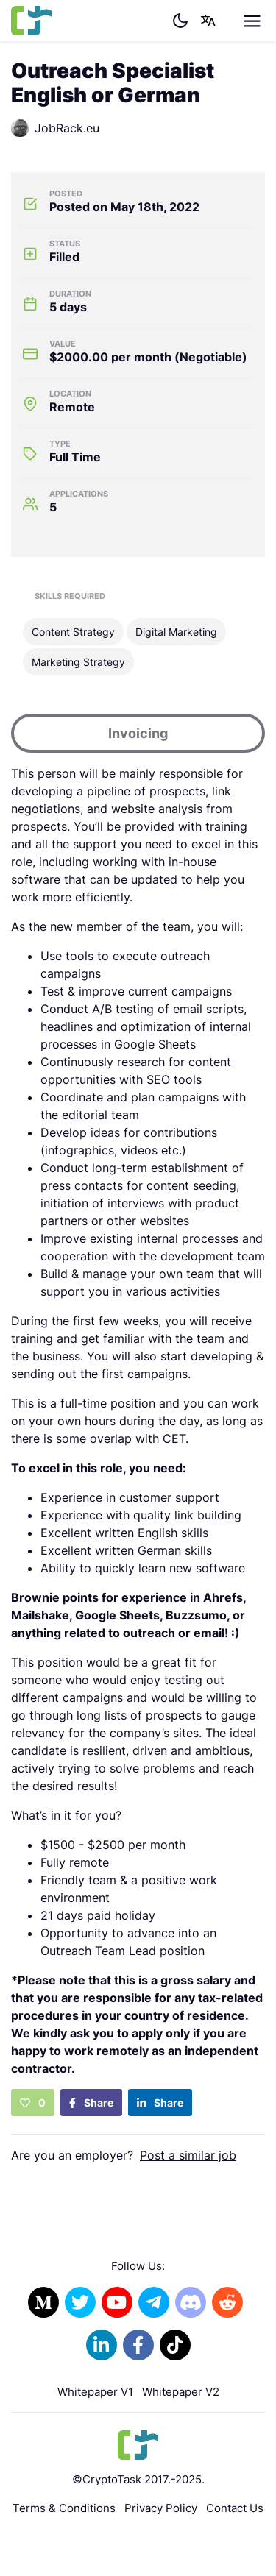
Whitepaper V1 (95, 2392)
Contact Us (234, 2508)
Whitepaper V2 (180, 2392)
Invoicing (138, 733)
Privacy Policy (160, 2508)
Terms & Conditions (64, 2508)
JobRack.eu (55, 128)
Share (91, 2102)
